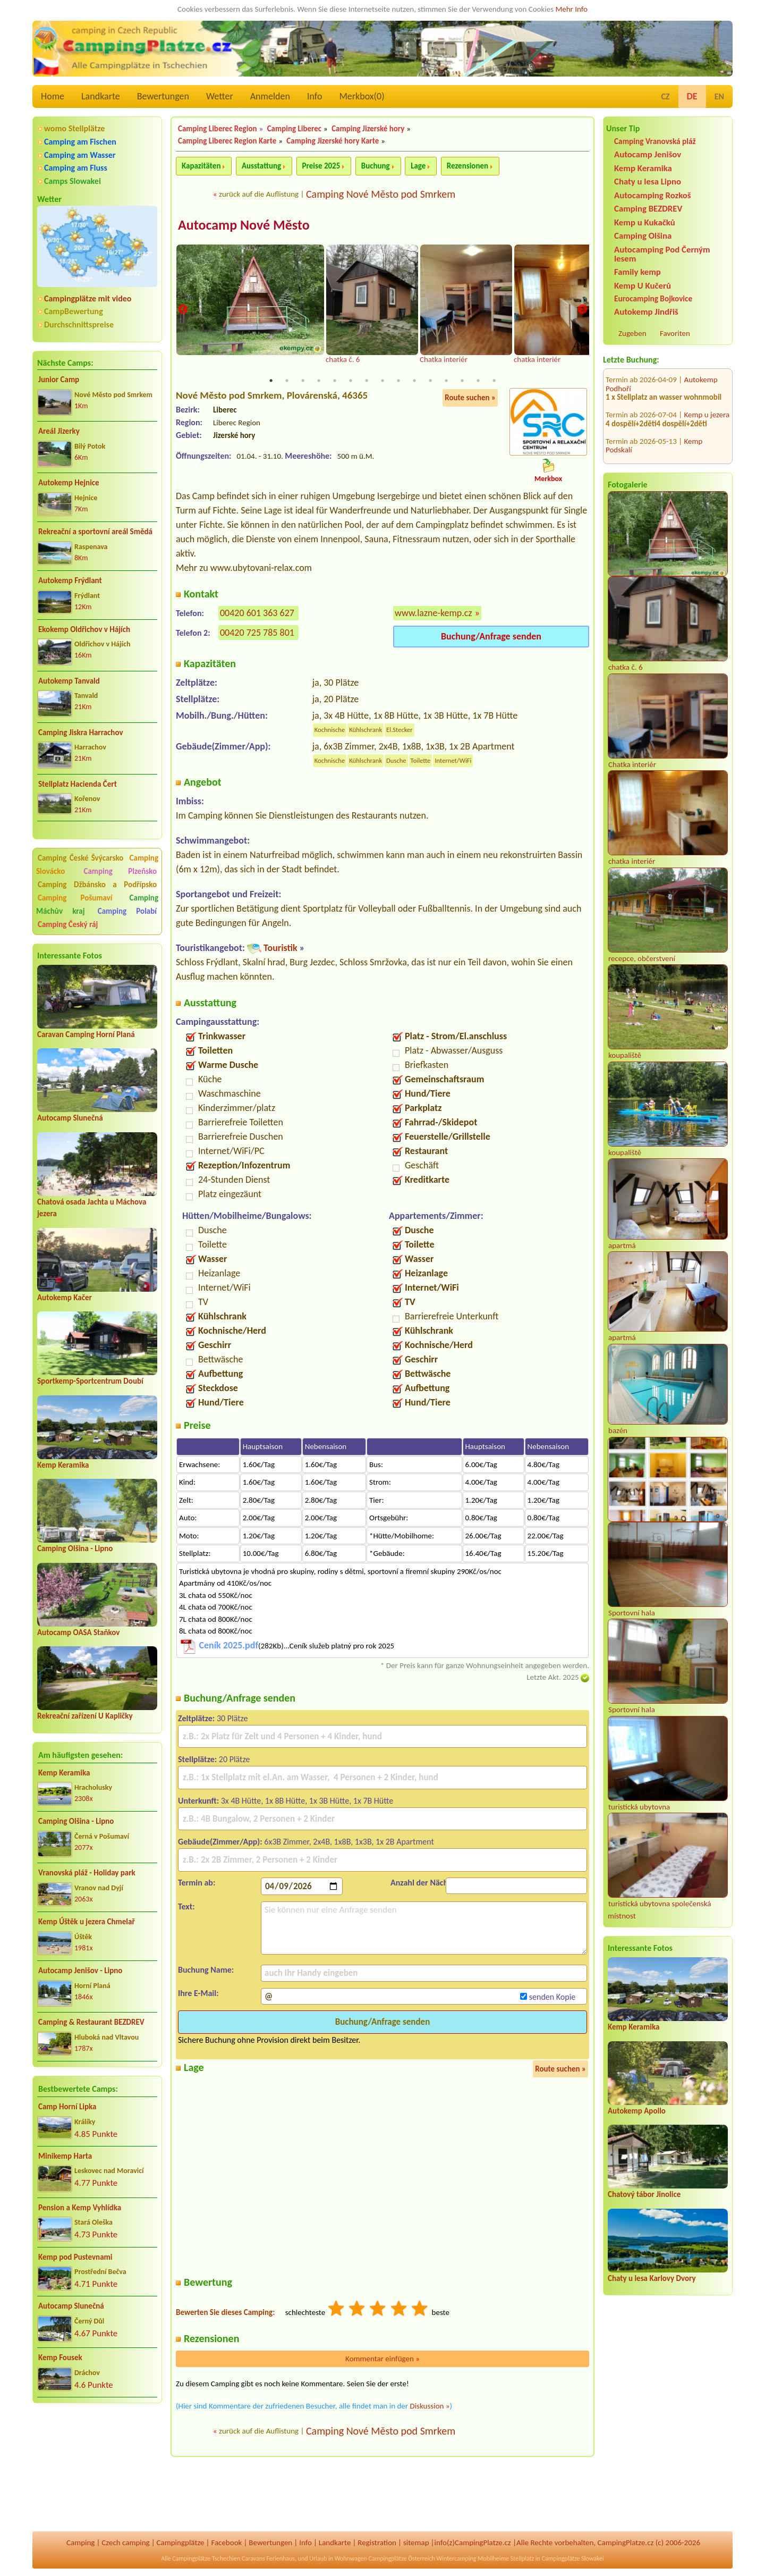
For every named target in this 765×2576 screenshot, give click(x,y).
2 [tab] (287, 380)
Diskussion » (429, 2406)
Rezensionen (467, 166)
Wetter (219, 96)
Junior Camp (58, 379)
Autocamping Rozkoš (652, 195)
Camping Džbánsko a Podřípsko (97, 884)
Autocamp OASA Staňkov (78, 1632)
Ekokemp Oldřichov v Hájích (84, 629)
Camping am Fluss (75, 168)
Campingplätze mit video (87, 298)
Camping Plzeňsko (120, 871)
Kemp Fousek (60, 2357)
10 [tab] (414, 380)
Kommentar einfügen (382, 2358)
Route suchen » (470, 397)
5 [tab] (334, 380)
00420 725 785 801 (257, 632)
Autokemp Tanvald (69, 681)
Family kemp (637, 271)
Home (52, 96)
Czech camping (125, 2542)
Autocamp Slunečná (70, 1118)
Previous (183, 310)
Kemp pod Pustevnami (75, 2257)
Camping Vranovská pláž (655, 141)
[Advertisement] (97, 2468)
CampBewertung (73, 311)
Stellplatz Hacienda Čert (77, 784)
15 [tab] (494, 380)
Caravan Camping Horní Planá (86, 1034)
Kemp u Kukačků (644, 222)
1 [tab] (271, 380)
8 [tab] (382, 380)
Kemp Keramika (63, 1465)
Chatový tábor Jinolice (644, 2194)
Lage (418, 166)
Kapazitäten (201, 166)
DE (692, 96)
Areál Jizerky (59, 431)
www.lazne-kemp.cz (433, 612)
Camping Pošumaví (75, 898)
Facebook (226, 2542)
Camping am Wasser (80, 155)
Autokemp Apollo (637, 2111)
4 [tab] (318, 380)
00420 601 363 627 (257, 612)
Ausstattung (261, 166)
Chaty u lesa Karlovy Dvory (652, 2278)
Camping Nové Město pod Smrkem (380, 194)
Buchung (375, 166)
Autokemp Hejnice (68, 482)
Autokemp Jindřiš (646, 311)
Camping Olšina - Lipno (75, 1548)
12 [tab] (446, 380)
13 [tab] (462, 380)
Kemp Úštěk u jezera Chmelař (86, 1921)
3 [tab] (303, 380)
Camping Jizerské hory (368, 128)
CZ (665, 96)
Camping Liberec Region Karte (227, 141)
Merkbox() (361, 96)
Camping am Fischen (80, 142)
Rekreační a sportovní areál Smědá (95, 531)
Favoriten (675, 333)
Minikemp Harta (65, 2156)
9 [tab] (398, 380)
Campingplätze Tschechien (206, 2558)
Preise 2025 (321, 166)
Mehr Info (571, 9)
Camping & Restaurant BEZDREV (91, 2022)
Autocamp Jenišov (647, 154)
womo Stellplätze (74, 128)
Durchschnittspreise (79, 324)
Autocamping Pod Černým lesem (662, 254)
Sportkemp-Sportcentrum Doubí (90, 1381)
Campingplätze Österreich (402, 2558)
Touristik (281, 948)
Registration (377, 2542)
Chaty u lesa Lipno (647, 181)
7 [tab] (366, 380)
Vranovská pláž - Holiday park (86, 1873)
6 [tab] (350, 380)
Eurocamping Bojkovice (653, 298)
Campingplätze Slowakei (573, 2558)
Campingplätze (181, 2542)
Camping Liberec (294, 128)
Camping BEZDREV (648, 208)
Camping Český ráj (68, 924)
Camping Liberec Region (217, 128)
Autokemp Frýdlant (70, 580)
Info (314, 96)
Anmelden (270, 96)
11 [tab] (430, 380)
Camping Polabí (127, 911)
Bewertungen (163, 96)
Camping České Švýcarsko (80, 858)
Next (582, 310)
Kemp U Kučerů (642, 285)
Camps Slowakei (72, 181)
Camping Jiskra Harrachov (80, 732)
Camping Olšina (643, 235)
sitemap (416, 2542)
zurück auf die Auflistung (259, 194)
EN (719, 96)
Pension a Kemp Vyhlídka (79, 2207)
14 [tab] (478, 380)
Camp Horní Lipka (67, 2106)
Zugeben (632, 333)
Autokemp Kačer (64, 1297)
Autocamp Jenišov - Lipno (80, 1970)
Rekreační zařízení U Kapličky (85, 1716)
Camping (80, 2542)
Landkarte (100, 96)
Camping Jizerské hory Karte (332, 141)
